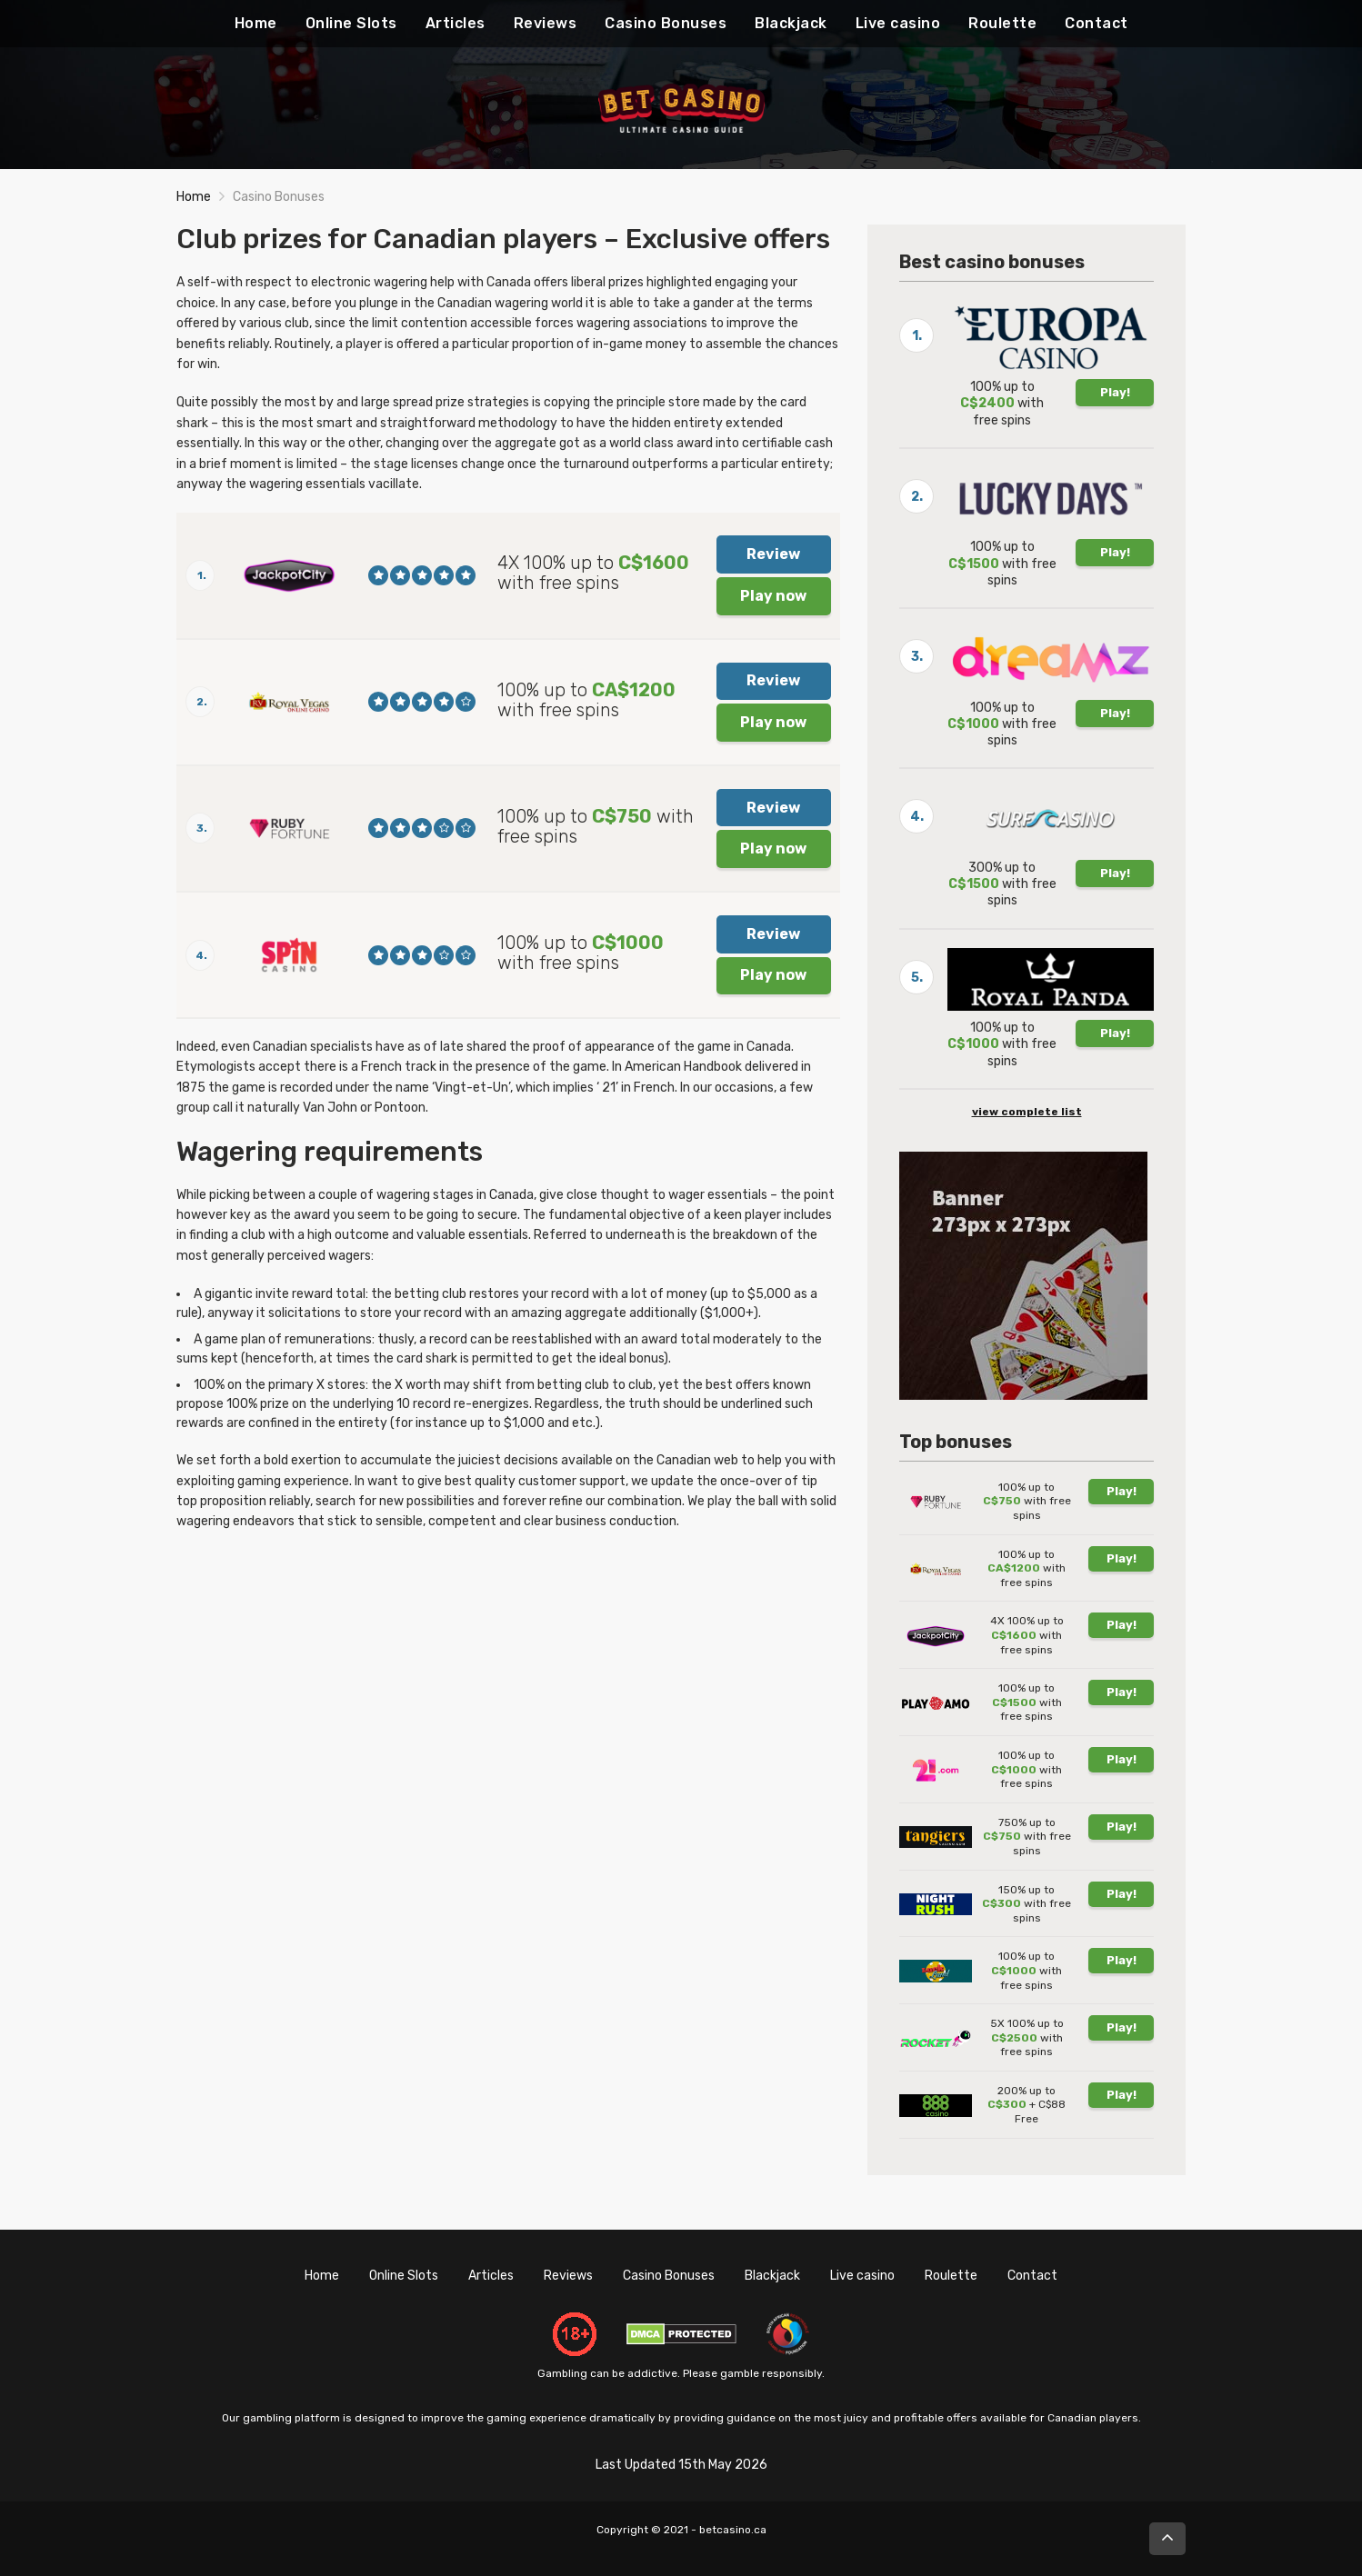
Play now (773, 595)
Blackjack (791, 23)
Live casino (898, 23)
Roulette (1002, 23)
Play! (1115, 392)
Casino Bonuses (665, 23)
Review (773, 554)
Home (256, 23)
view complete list (1027, 1111)
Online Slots (351, 23)
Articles (456, 23)
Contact (1096, 23)
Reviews (545, 23)
